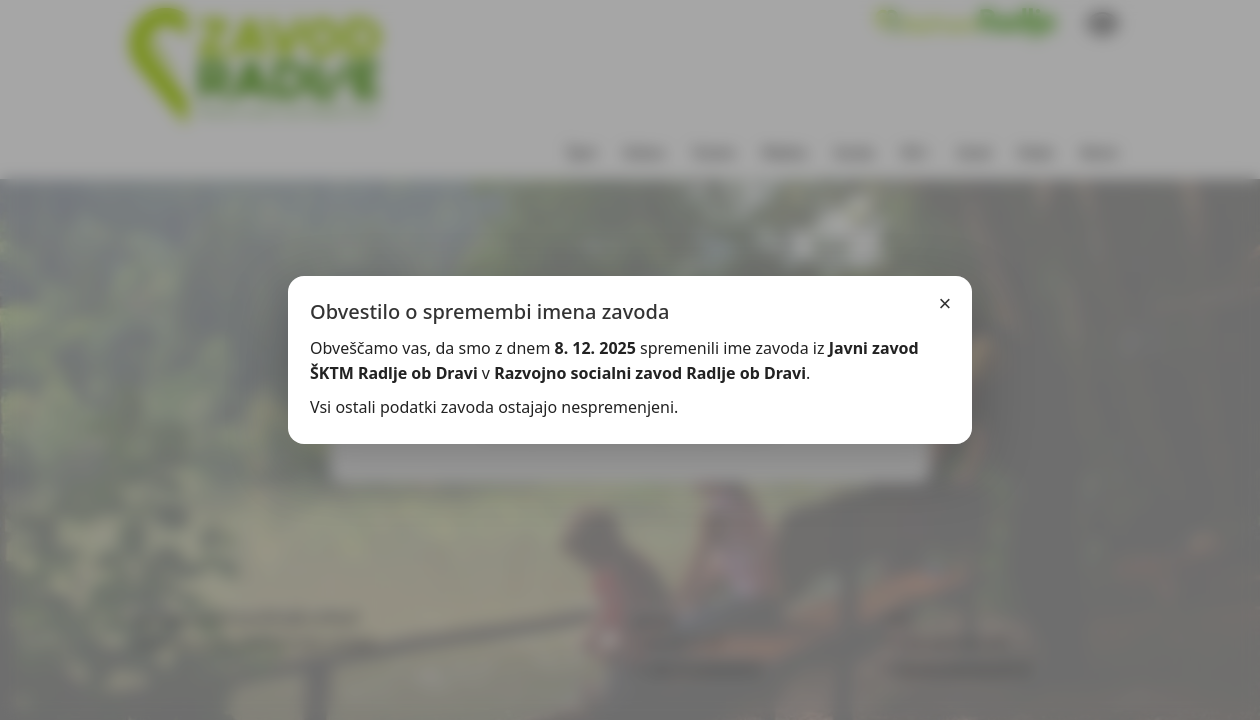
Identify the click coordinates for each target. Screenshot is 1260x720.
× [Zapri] (945, 303)
